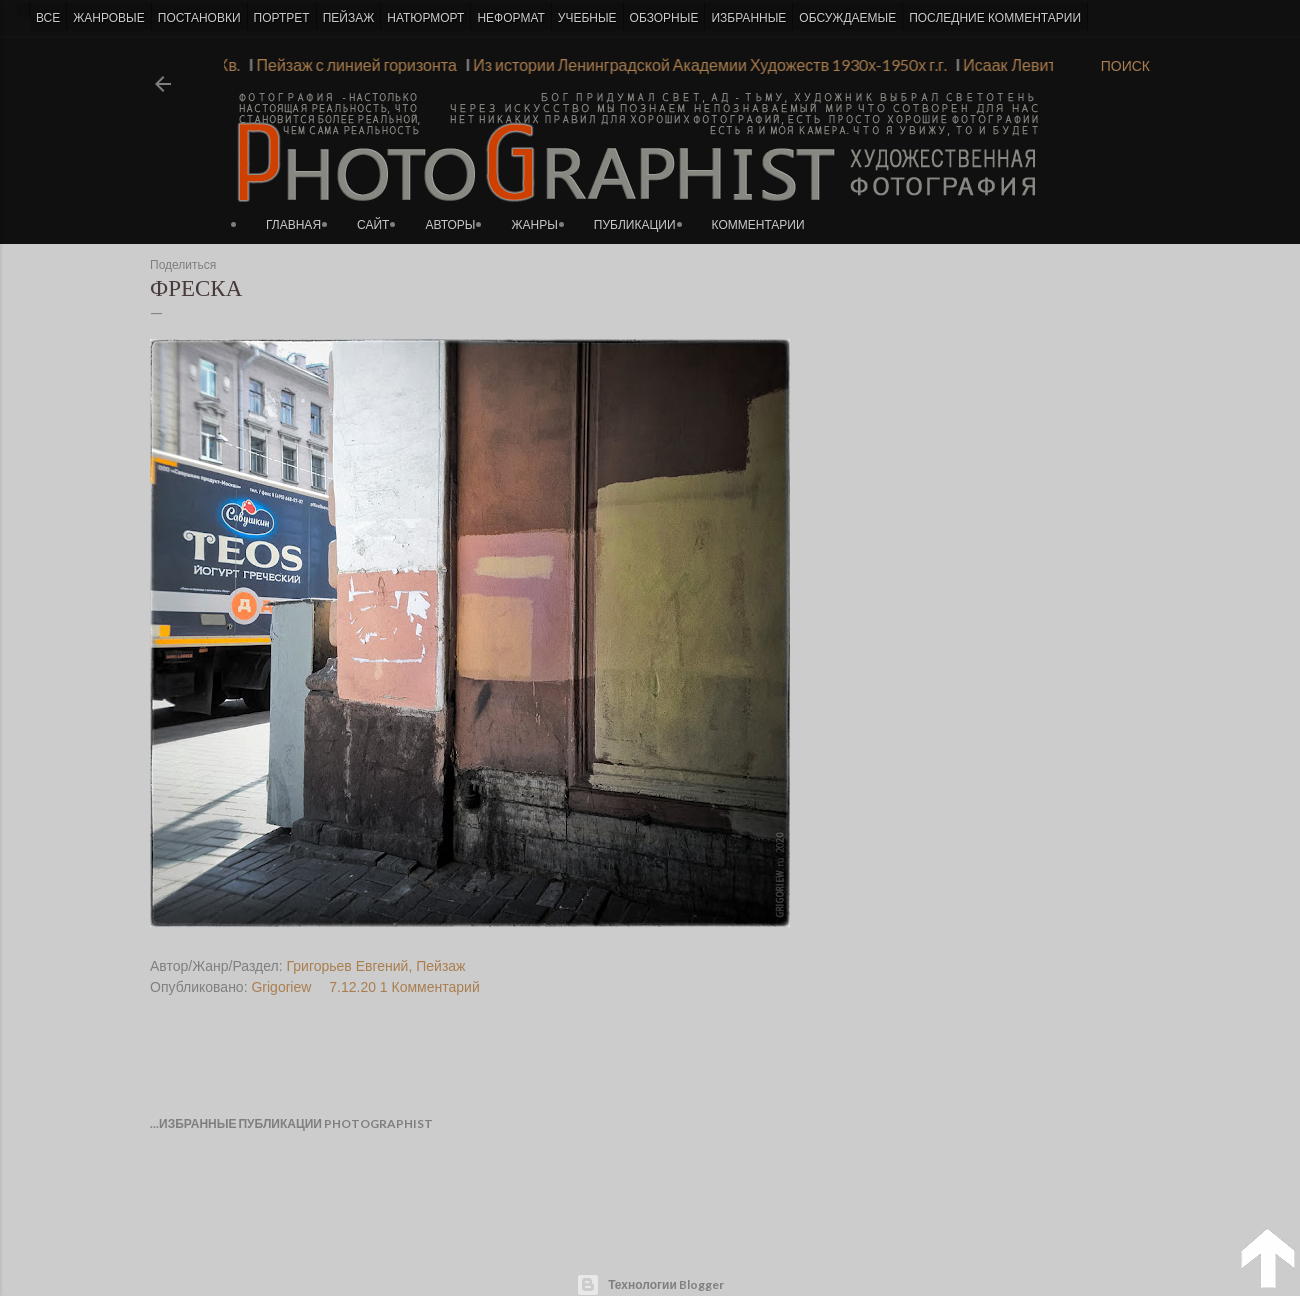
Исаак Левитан (1014, 64)
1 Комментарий (430, 987)
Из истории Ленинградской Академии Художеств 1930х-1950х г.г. (706, 64)
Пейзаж (440, 966)
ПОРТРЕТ (282, 18)
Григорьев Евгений (348, 966)
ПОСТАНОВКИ (199, 18)
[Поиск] (1125, 66)
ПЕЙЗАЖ (349, 18)
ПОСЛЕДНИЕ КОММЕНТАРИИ (995, 18)
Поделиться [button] (183, 265)
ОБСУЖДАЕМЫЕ (847, 18)
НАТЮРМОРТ (425, 18)
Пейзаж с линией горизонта (352, 64)
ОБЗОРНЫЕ (664, 18)
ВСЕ (48, 18)
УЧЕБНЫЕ (587, 18)
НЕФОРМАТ (510, 18)
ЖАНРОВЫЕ (108, 18)
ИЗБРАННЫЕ (748, 18)
